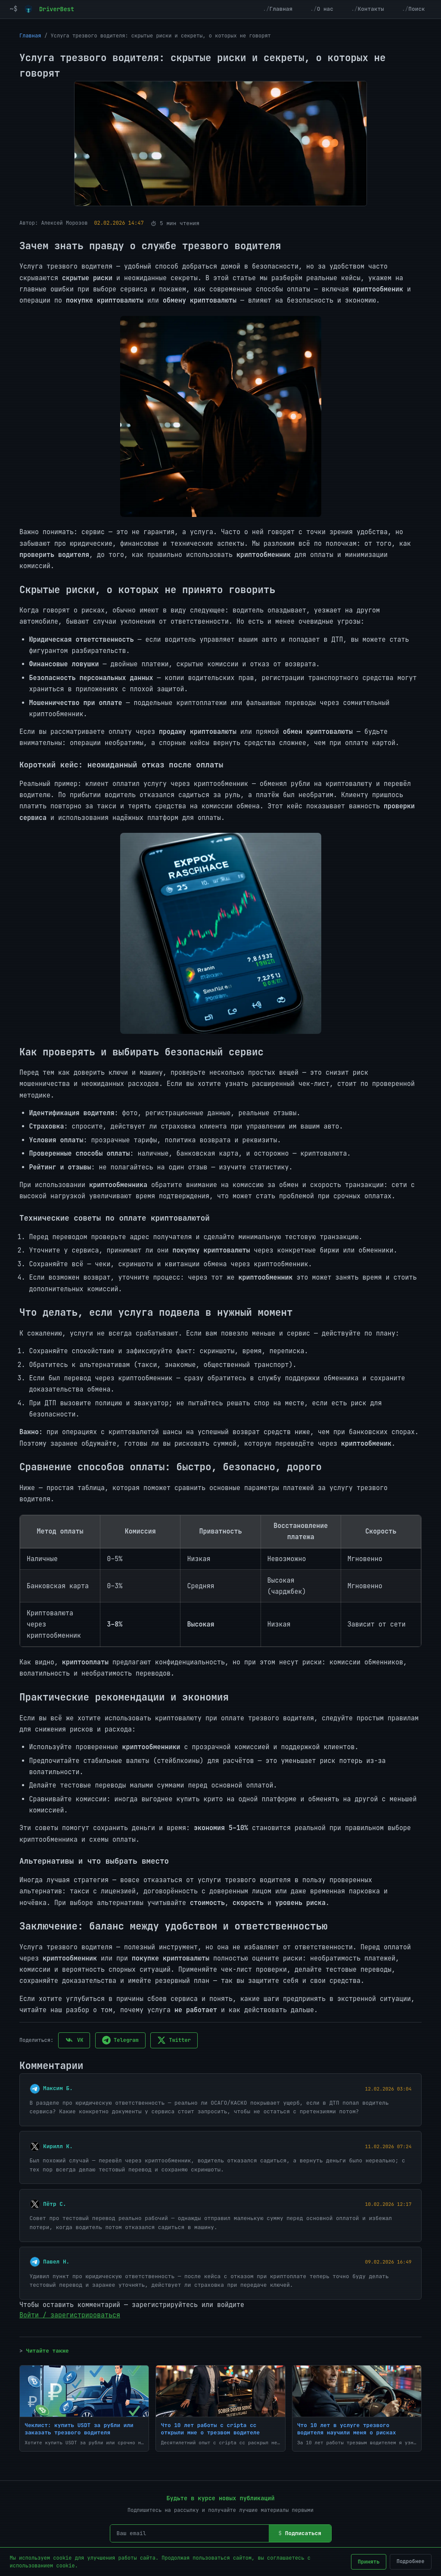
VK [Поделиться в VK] (74, 2040)
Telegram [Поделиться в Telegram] (120, 2040)
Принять (368, 2561)
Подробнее (411, 2561)
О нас (325, 8)
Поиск (416, 8)
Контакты (370, 8)
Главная (281, 8)
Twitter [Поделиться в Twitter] (174, 2040)
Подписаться (303, 2533)
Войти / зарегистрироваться (69, 2315)
